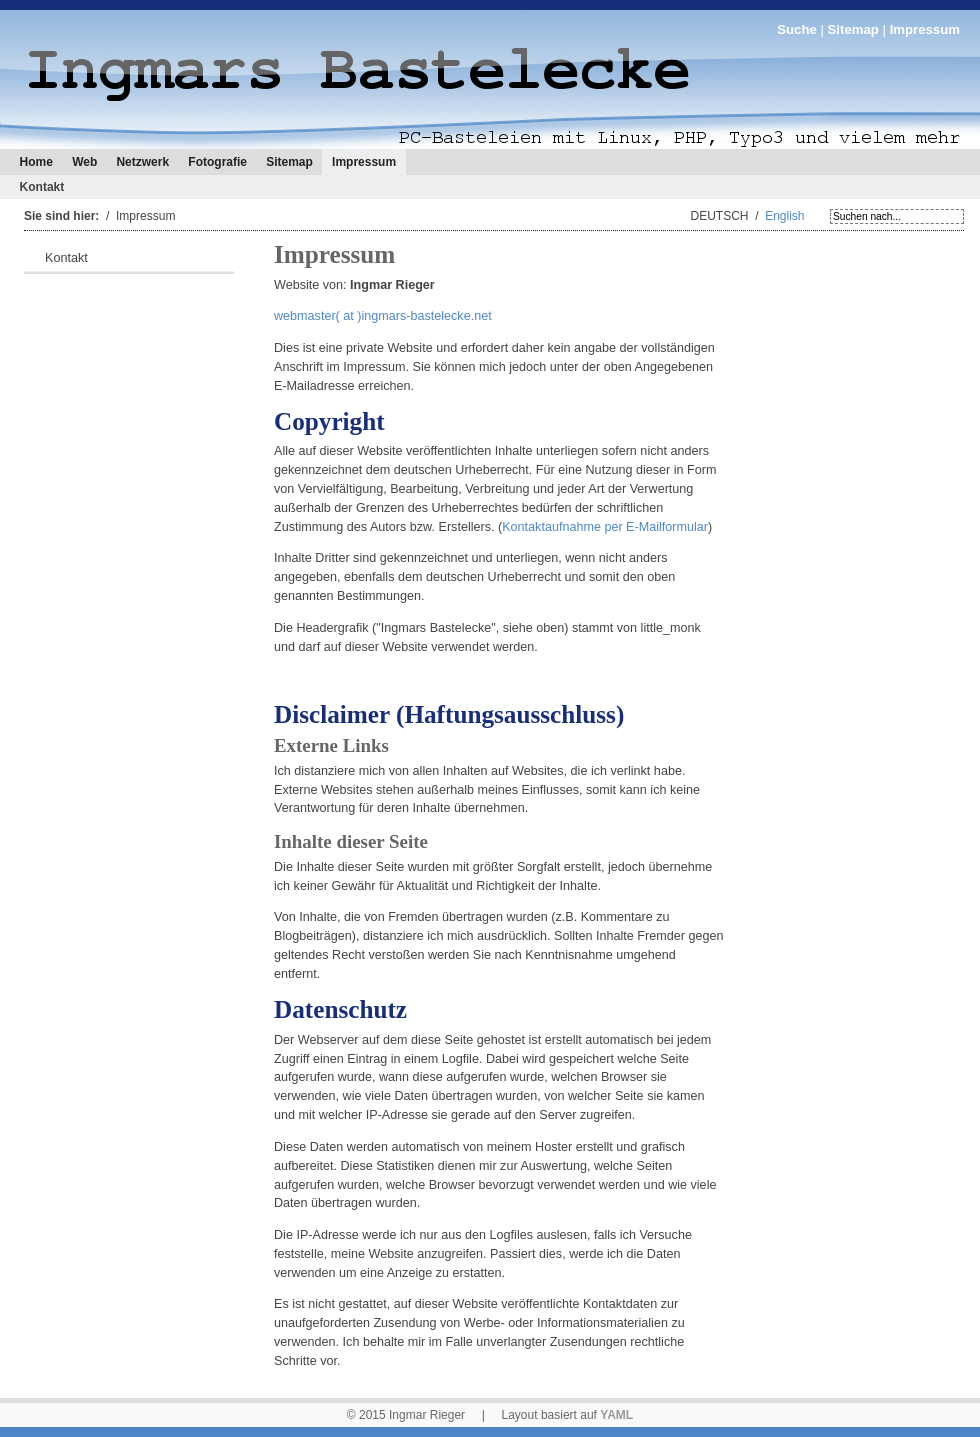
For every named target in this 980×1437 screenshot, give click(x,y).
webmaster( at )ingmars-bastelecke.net (383, 316)
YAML (616, 1415)
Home (36, 162)
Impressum (364, 162)
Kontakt (42, 187)
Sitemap (853, 29)
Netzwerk (142, 162)
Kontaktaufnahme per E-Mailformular (605, 527)
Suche (797, 29)
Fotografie (217, 162)
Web (84, 162)
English (784, 216)
